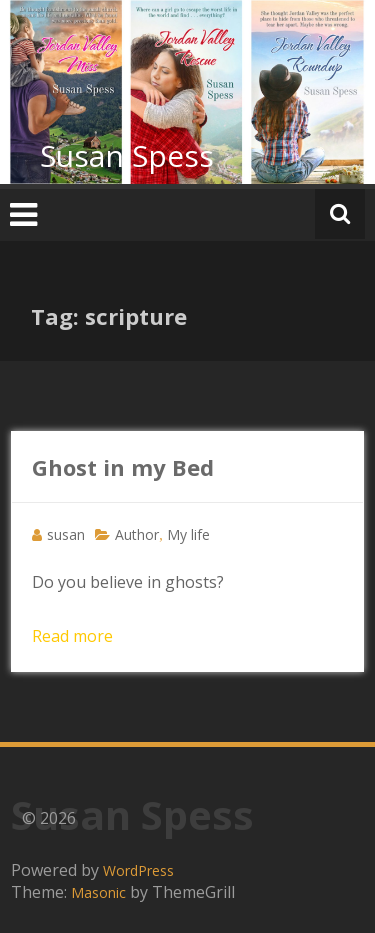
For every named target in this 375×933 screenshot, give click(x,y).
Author (137, 534)
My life (188, 534)
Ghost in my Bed (123, 467)
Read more (72, 636)
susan (66, 534)
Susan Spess (127, 155)
